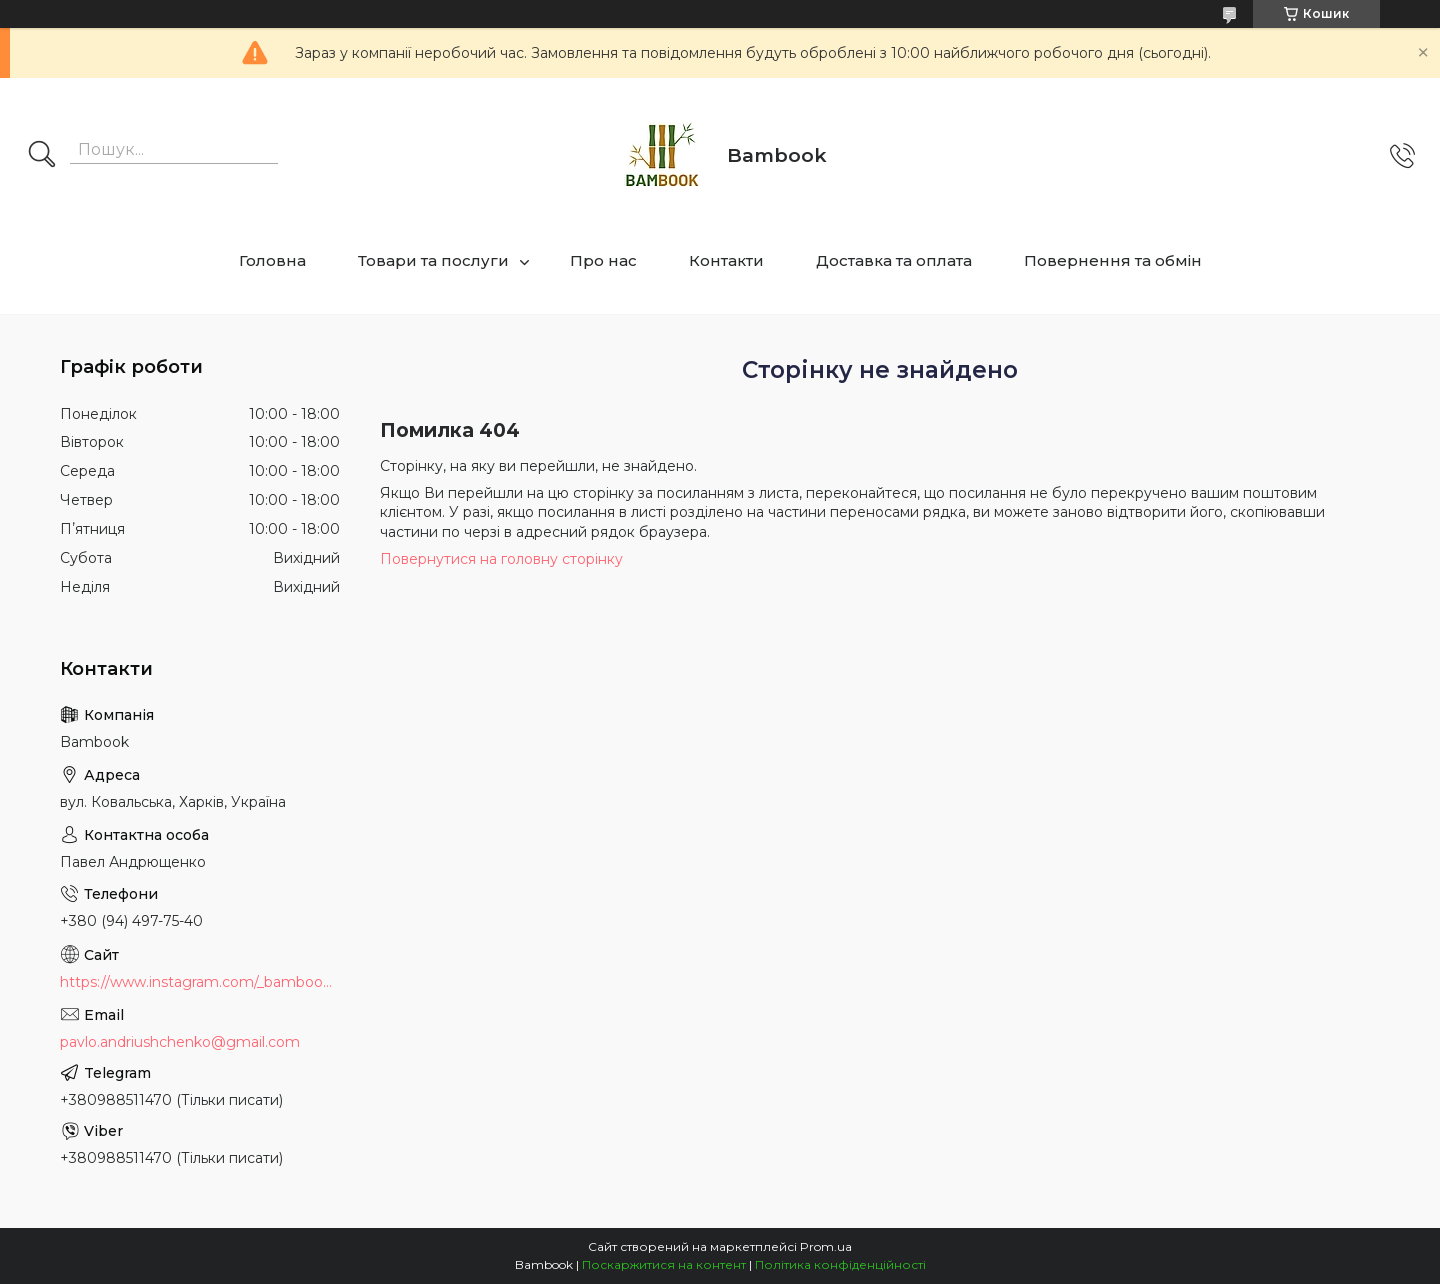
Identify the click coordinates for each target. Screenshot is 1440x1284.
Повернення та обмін (1113, 260)
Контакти (726, 260)
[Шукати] (42, 156)
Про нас (603, 260)
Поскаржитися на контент (664, 1264)
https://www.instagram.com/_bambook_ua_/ (200, 982)
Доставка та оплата (894, 260)
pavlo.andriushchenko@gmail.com (180, 1042)
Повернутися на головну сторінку (501, 559)
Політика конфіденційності (840, 1264)
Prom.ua (826, 1246)
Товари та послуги (433, 260)
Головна (272, 260)
